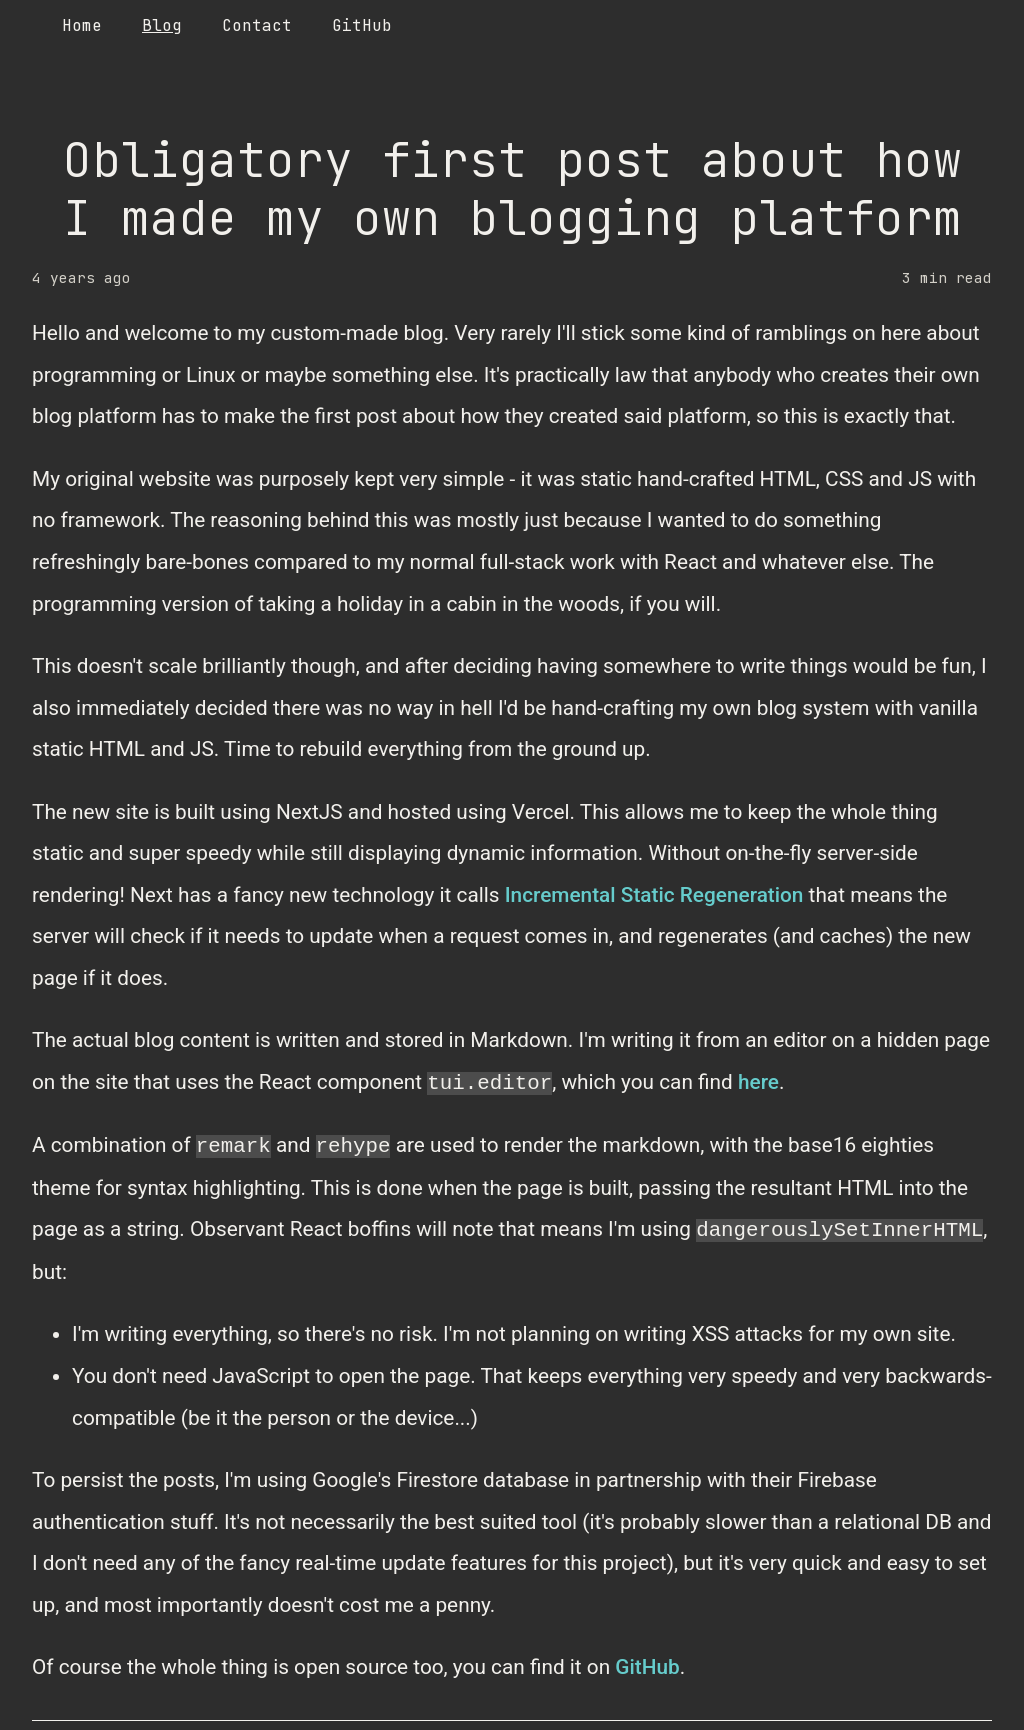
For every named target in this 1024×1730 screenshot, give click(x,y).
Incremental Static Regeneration (654, 895)
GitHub (647, 1667)
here (758, 1083)
